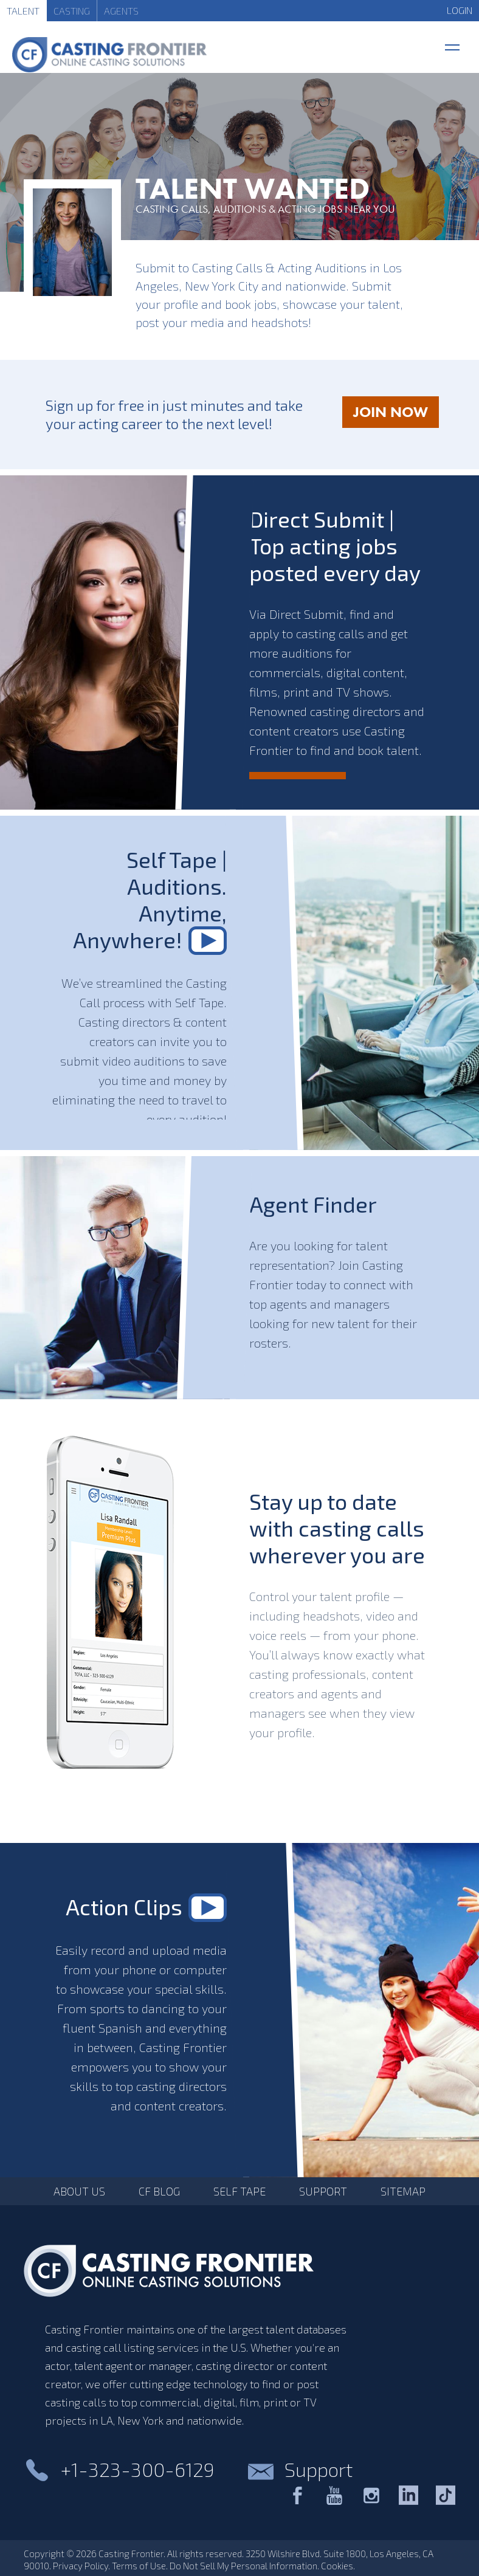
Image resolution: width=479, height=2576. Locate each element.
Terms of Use (139, 2565)
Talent (23, 10)
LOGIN (459, 10)
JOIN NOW (396, 415)
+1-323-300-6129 (137, 2469)
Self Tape (239, 2191)
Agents (121, 10)
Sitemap (403, 2191)
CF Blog (159, 2191)
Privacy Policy (80, 2565)
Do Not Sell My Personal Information (243, 2565)
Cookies (337, 2565)
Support (323, 2191)
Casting (71, 10)
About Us (79, 2191)
